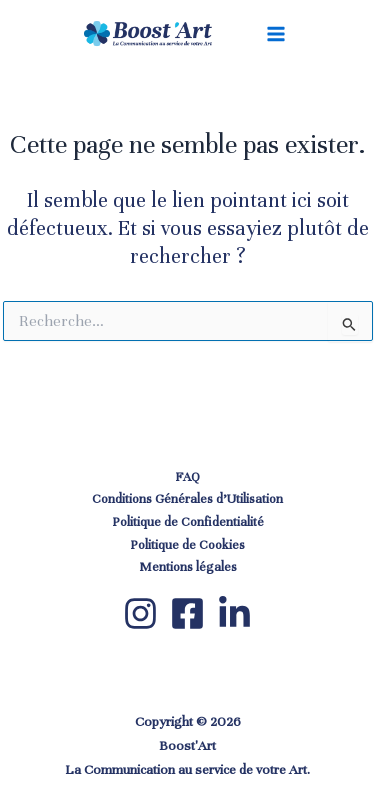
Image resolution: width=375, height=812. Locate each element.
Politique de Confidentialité (188, 522)
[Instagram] (140, 613)
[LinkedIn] (234, 613)
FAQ (187, 477)
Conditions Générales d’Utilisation (187, 499)
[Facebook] (187, 613)
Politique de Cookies (187, 545)
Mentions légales (188, 567)
